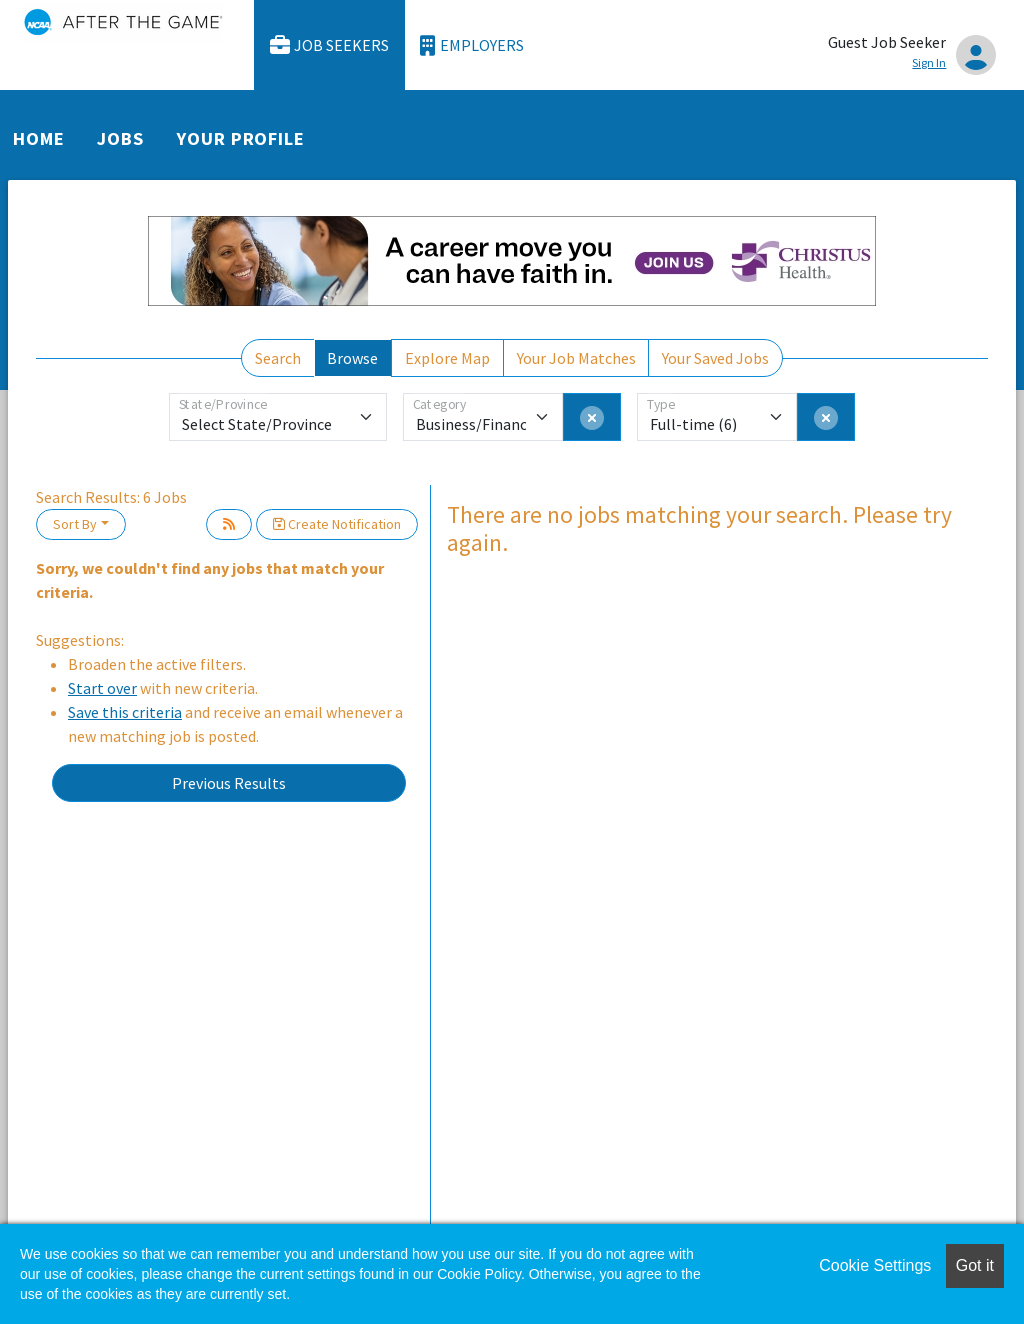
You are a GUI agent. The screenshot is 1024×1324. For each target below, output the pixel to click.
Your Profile (241, 138)
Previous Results (229, 783)
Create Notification (337, 524)
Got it (975, 1265)
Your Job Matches (576, 358)
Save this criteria (125, 712)
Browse (352, 358)
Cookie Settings (875, 1265)
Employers (472, 45)
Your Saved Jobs (715, 358)
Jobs (120, 138)
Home (39, 138)
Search (278, 358)
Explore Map (447, 358)
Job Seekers (330, 45)
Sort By (75, 524)
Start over (102, 688)
